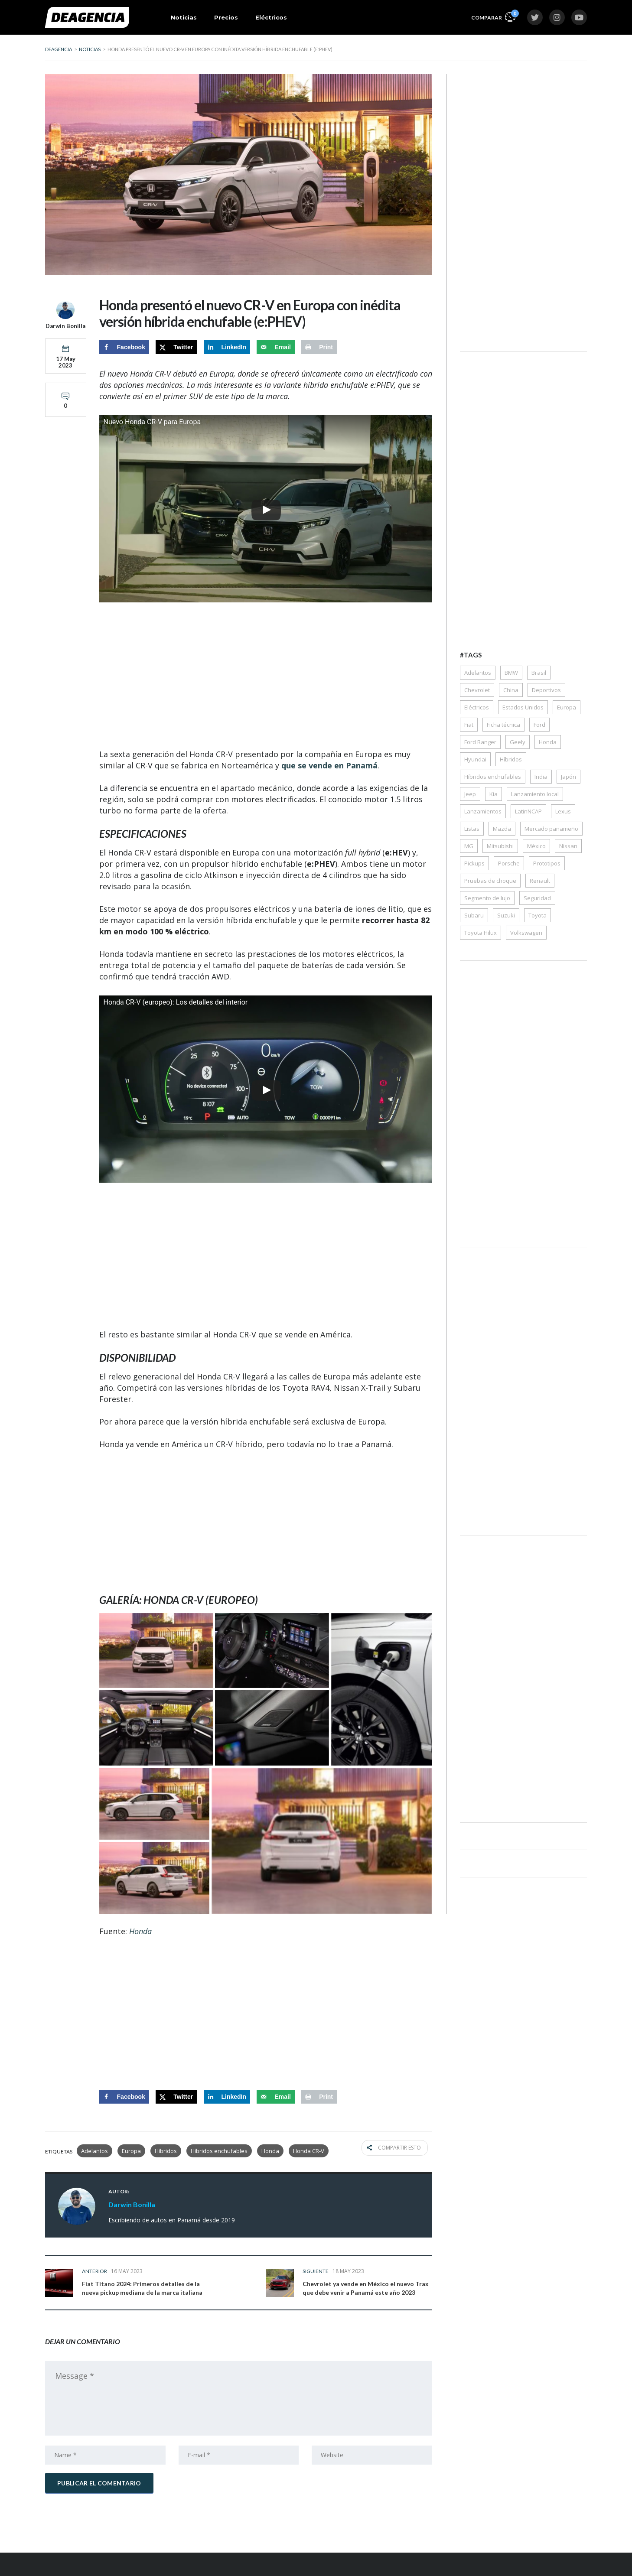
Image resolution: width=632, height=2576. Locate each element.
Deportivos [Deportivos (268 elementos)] (546, 690)
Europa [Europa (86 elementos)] (566, 707)
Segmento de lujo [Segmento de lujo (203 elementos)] (487, 898)
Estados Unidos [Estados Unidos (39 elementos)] (523, 707)
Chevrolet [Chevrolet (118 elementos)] (477, 690)
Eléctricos (271, 17)
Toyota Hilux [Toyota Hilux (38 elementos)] (480, 933)
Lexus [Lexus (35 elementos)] (563, 811)
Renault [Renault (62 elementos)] (540, 881)
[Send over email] (275, 347)
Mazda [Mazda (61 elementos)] (502, 829)
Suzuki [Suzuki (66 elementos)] (506, 915)
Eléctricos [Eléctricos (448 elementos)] (476, 707)
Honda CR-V (308, 2151)
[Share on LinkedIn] (227, 347)
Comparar (493, 16)
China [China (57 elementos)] (510, 690)
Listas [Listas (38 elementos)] (471, 829)
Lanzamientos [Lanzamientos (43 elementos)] (483, 811)
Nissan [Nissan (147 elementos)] (568, 846)
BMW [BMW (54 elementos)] (511, 673)
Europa (131, 2151)
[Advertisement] (265, 676)
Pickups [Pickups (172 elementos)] (474, 863)
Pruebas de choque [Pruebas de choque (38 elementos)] (490, 881)
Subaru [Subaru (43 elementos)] (474, 915)
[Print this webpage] (319, 347)
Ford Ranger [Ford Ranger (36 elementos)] (480, 742)
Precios (226, 17)
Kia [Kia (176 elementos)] (493, 794)
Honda (270, 2151)
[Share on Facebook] (124, 347)
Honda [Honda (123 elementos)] (548, 742)
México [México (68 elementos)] (536, 846)
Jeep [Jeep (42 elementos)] (470, 794)
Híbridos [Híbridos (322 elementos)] (511, 759)
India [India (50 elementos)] (540, 777)
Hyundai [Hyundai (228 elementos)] (475, 759)
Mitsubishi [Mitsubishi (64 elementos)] (500, 846)
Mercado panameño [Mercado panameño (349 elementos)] (551, 829)
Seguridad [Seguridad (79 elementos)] (537, 898)
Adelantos (94, 2151)
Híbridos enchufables (219, 2151)
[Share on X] (176, 347)
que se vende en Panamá (329, 765)
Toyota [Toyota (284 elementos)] (537, 915)
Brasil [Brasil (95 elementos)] (538, 673)
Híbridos (166, 2151)
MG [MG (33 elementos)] (468, 846)
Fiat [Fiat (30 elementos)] (468, 725)
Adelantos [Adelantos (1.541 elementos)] (477, 673)
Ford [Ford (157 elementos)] (539, 725)
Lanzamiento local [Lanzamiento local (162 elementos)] (535, 794)
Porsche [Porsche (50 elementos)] (509, 863)
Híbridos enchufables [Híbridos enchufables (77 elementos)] (492, 777)
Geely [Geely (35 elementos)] (517, 742)
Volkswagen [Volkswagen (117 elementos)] (526, 933)
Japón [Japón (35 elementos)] (568, 777)
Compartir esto (399, 2150)
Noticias (184, 17)
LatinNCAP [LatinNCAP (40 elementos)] (528, 811)
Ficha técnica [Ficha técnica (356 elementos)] (503, 725)
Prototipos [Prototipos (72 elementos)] (546, 863)
